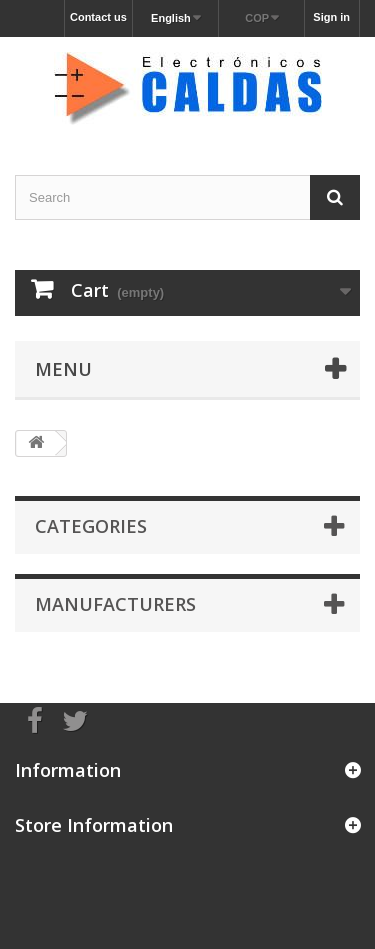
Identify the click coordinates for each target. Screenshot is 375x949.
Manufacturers (115, 604)
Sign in (331, 17)
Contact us (98, 17)
